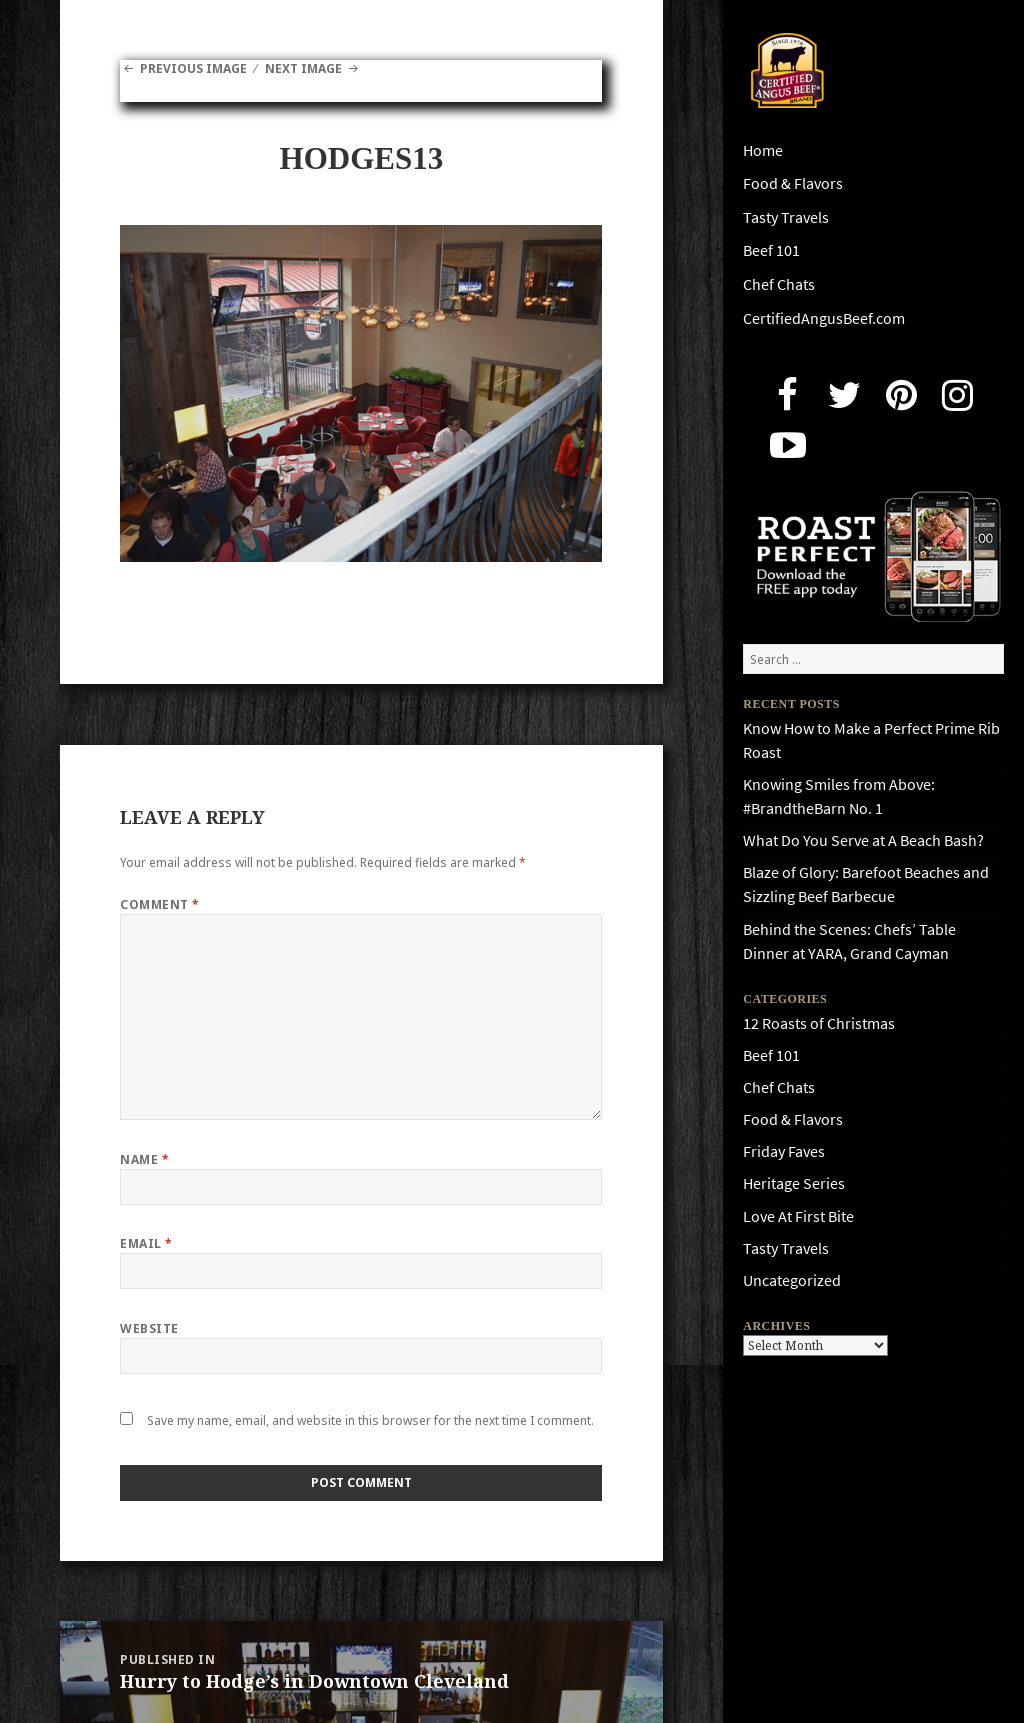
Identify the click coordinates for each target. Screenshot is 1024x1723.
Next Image (303, 68)
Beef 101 (771, 250)
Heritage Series (794, 1183)
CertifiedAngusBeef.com (824, 318)
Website (149, 1328)
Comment (159, 904)
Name (144, 1159)
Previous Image (193, 68)
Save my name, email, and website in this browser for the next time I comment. (370, 1420)
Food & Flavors (793, 183)
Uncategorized (792, 1280)
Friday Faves (784, 1151)
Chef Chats (779, 284)
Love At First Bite (798, 1216)
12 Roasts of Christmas (819, 1023)
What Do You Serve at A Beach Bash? (863, 840)
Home (763, 150)
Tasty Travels (786, 217)
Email (146, 1243)
